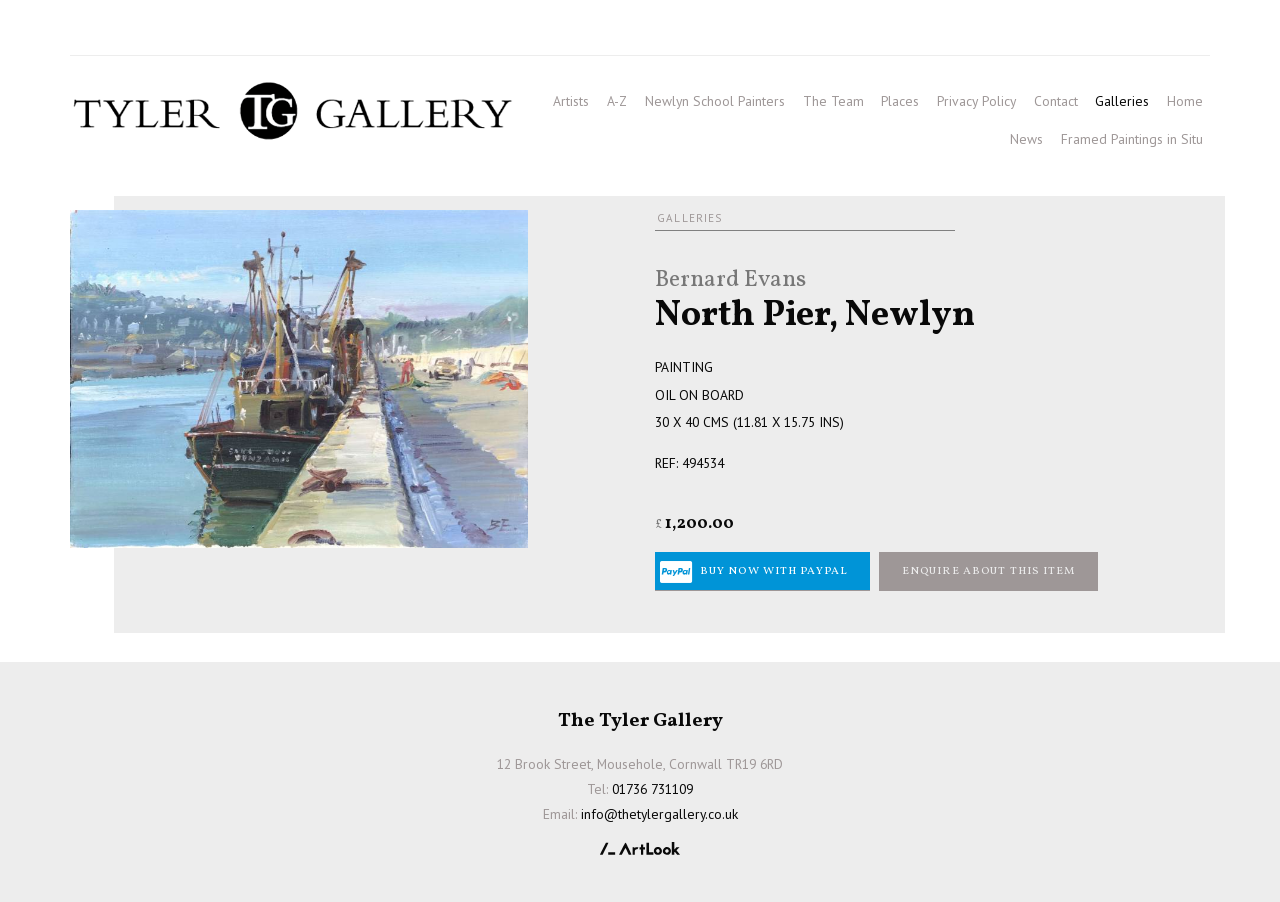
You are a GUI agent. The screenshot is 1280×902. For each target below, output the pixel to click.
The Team (833, 101)
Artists (571, 101)
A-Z (617, 101)
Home (1185, 101)
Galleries (1122, 101)
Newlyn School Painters (715, 101)
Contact (1056, 101)
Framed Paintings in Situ (1132, 139)
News (1026, 139)
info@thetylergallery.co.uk (352, 31)
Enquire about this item (989, 571)
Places (900, 101)
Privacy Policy (976, 101)
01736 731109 (128, 31)
